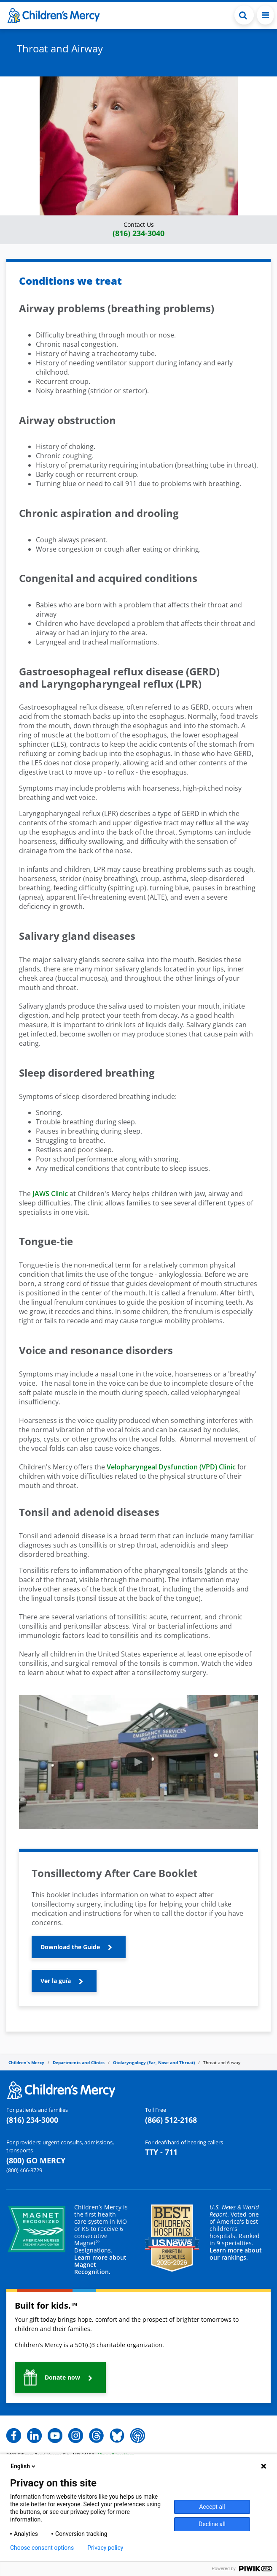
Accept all (212, 2506)
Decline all (212, 2524)
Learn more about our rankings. (236, 2253)
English (24, 2466)
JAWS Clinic (50, 1193)
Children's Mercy (26, 2062)
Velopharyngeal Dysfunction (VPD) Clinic (171, 1467)
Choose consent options (42, 2547)
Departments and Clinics (79, 2062)
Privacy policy (105, 2547)
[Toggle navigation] (265, 14)
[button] (138, 229)
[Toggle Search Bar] (244, 14)
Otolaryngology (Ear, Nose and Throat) (154, 2062)
